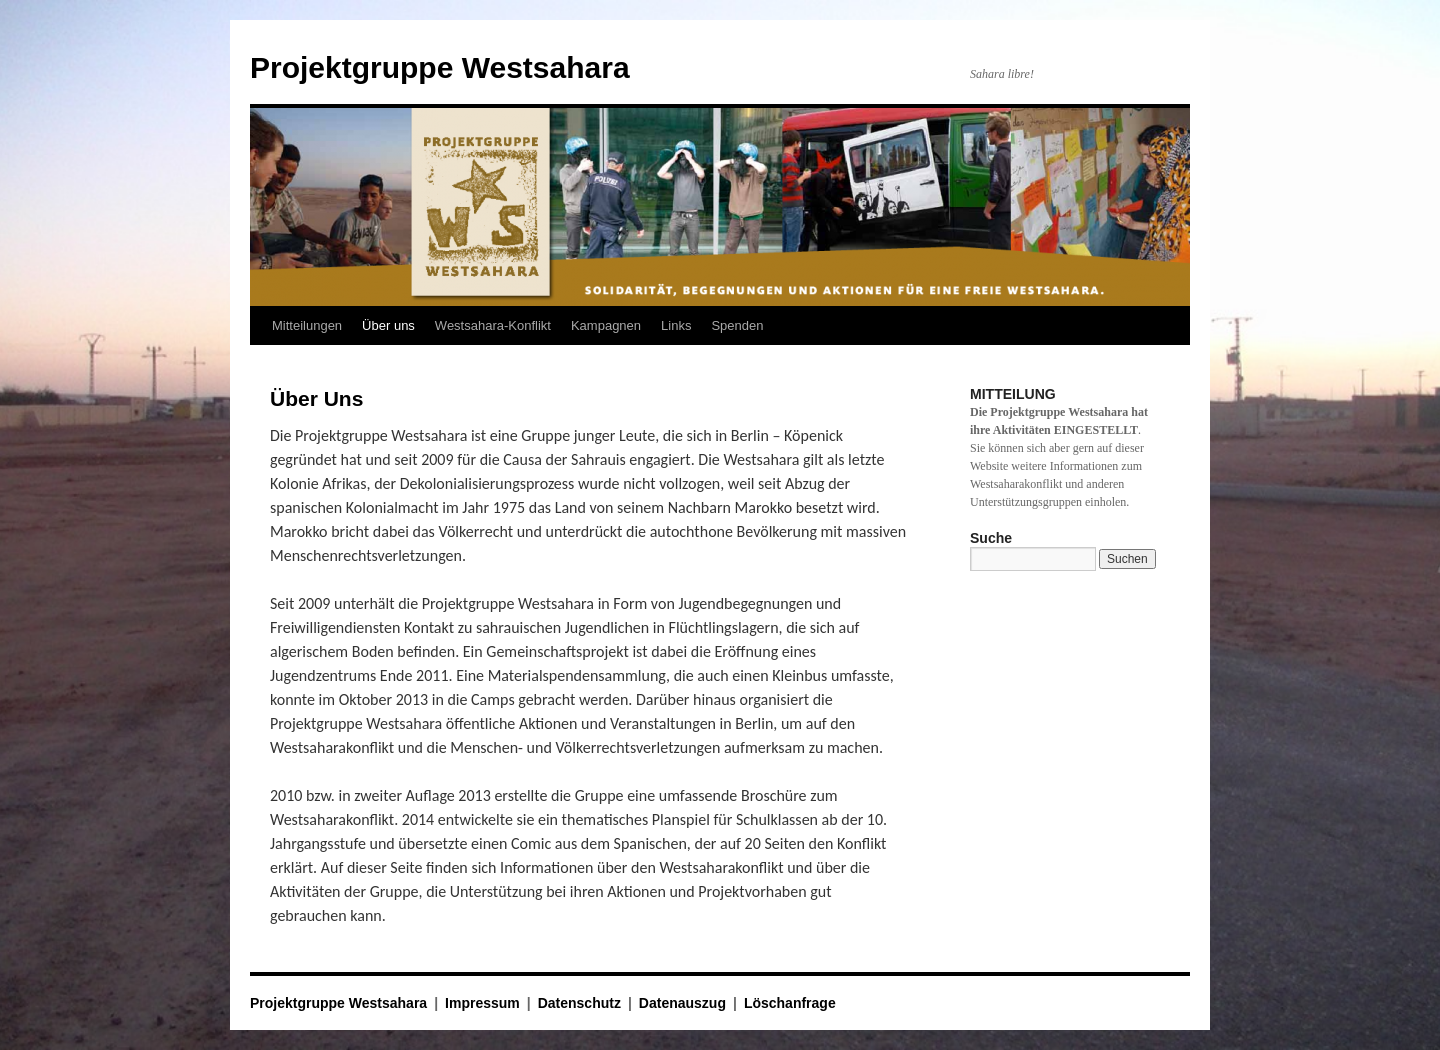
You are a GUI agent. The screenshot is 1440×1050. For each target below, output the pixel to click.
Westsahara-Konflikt (493, 325)
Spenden (737, 325)
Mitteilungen (307, 325)
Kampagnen (606, 325)
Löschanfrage (790, 1003)
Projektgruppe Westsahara (440, 67)
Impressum (482, 1003)
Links (676, 325)
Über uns (388, 325)
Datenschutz (579, 1003)
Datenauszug (682, 1003)
